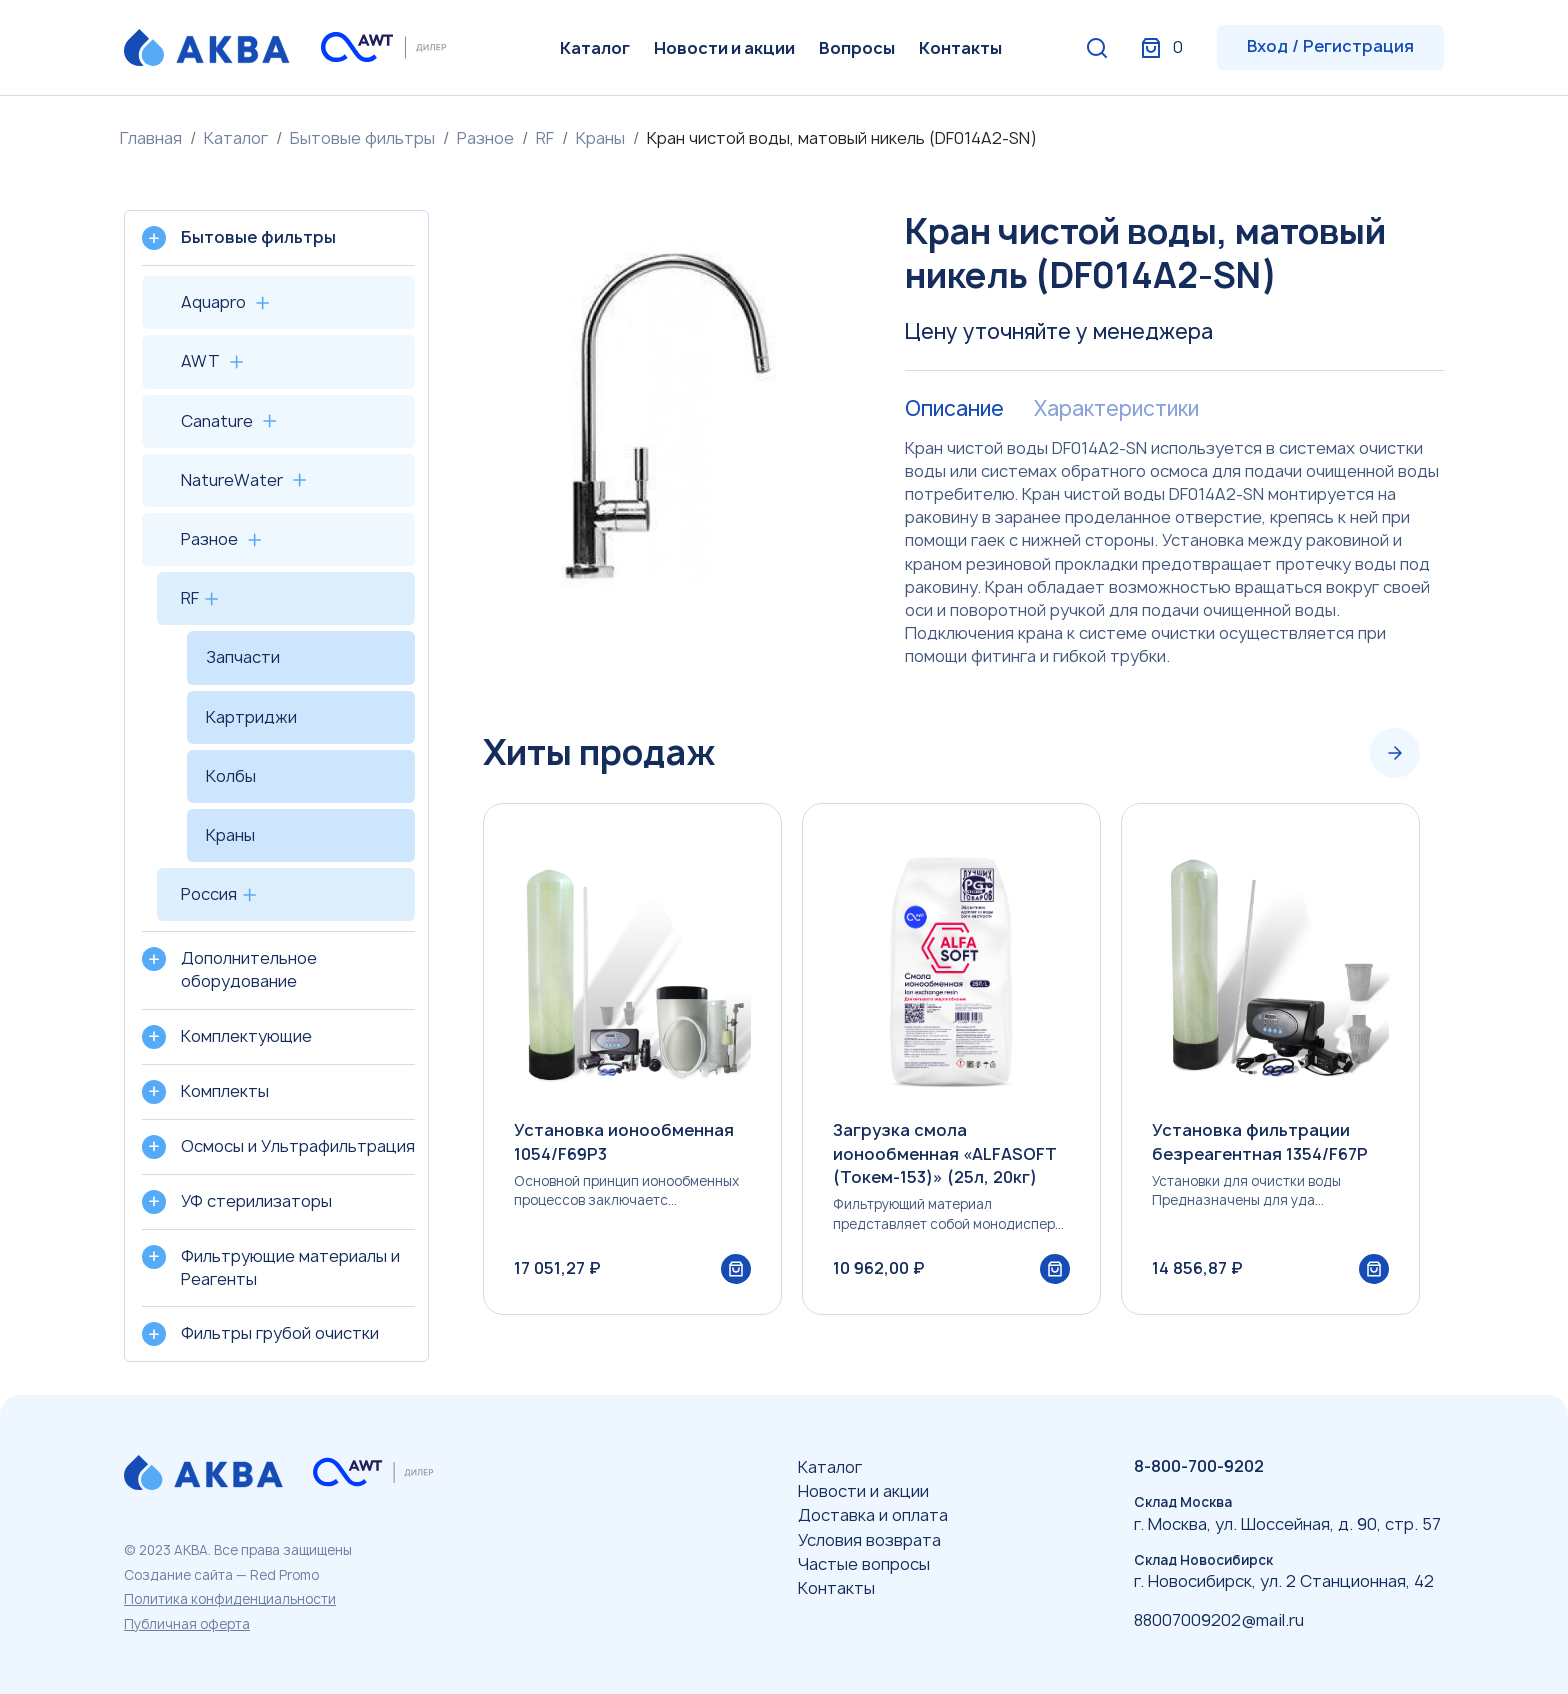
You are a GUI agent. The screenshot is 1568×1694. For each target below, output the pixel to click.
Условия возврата (869, 1540)
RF (545, 138)
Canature (217, 421)
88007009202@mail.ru (1219, 1620)
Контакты (960, 48)
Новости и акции (724, 48)
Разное (485, 138)
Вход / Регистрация (1330, 46)
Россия (209, 894)
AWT (200, 361)
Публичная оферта (187, 1624)
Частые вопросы (864, 1564)
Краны (600, 138)
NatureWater (232, 480)
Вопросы (857, 48)
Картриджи (251, 717)
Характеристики (1116, 409)
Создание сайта (178, 1575)
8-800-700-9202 (1199, 1466)
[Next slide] (1395, 753)
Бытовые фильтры (362, 138)
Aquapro (213, 302)
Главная (151, 138)
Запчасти (243, 657)
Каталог (595, 48)
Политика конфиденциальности (230, 1599)
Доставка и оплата (873, 1515)
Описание (954, 409)
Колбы (231, 776)
